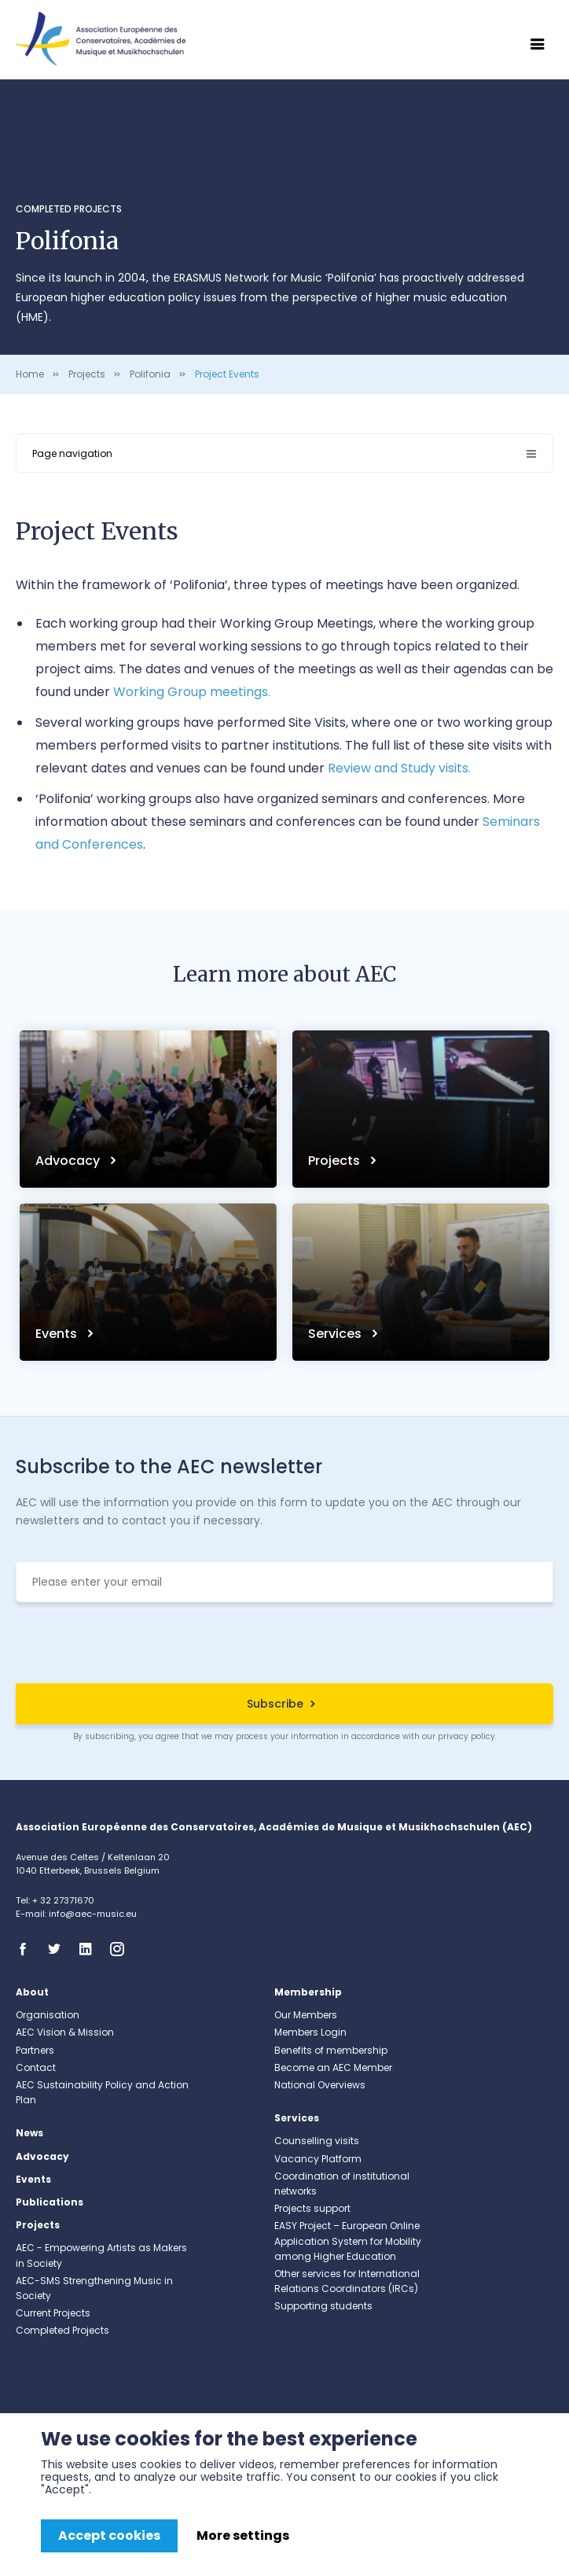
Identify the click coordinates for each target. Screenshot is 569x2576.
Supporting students (323, 2306)
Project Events (227, 374)
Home (30, 374)
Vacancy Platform (318, 2158)
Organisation (47, 2014)
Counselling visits (316, 2140)
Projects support (312, 2208)
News (29, 2132)
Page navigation (72, 453)
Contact (36, 2067)
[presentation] (284, 1644)
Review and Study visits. (399, 768)
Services (336, 1334)
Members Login (310, 2032)
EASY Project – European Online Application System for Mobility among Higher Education (347, 2240)
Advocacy (69, 1161)
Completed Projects (69, 209)
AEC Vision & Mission (65, 2032)
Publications (49, 2202)
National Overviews (319, 2084)
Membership (308, 1992)
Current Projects (53, 2313)
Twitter (59, 1949)
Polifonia (150, 374)
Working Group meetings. (191, 692)
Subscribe (275, 1704)
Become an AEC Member (333, 2067)
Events (57, 1334)
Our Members (305, 2014)
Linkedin (90, 1949)
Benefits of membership (330, 2050)
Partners (35, 2050)
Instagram (122, 1949)
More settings (242, 2535)
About (32, 1992)
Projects (86, 374)
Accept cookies (109, 2535)
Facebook (27, 1949)
